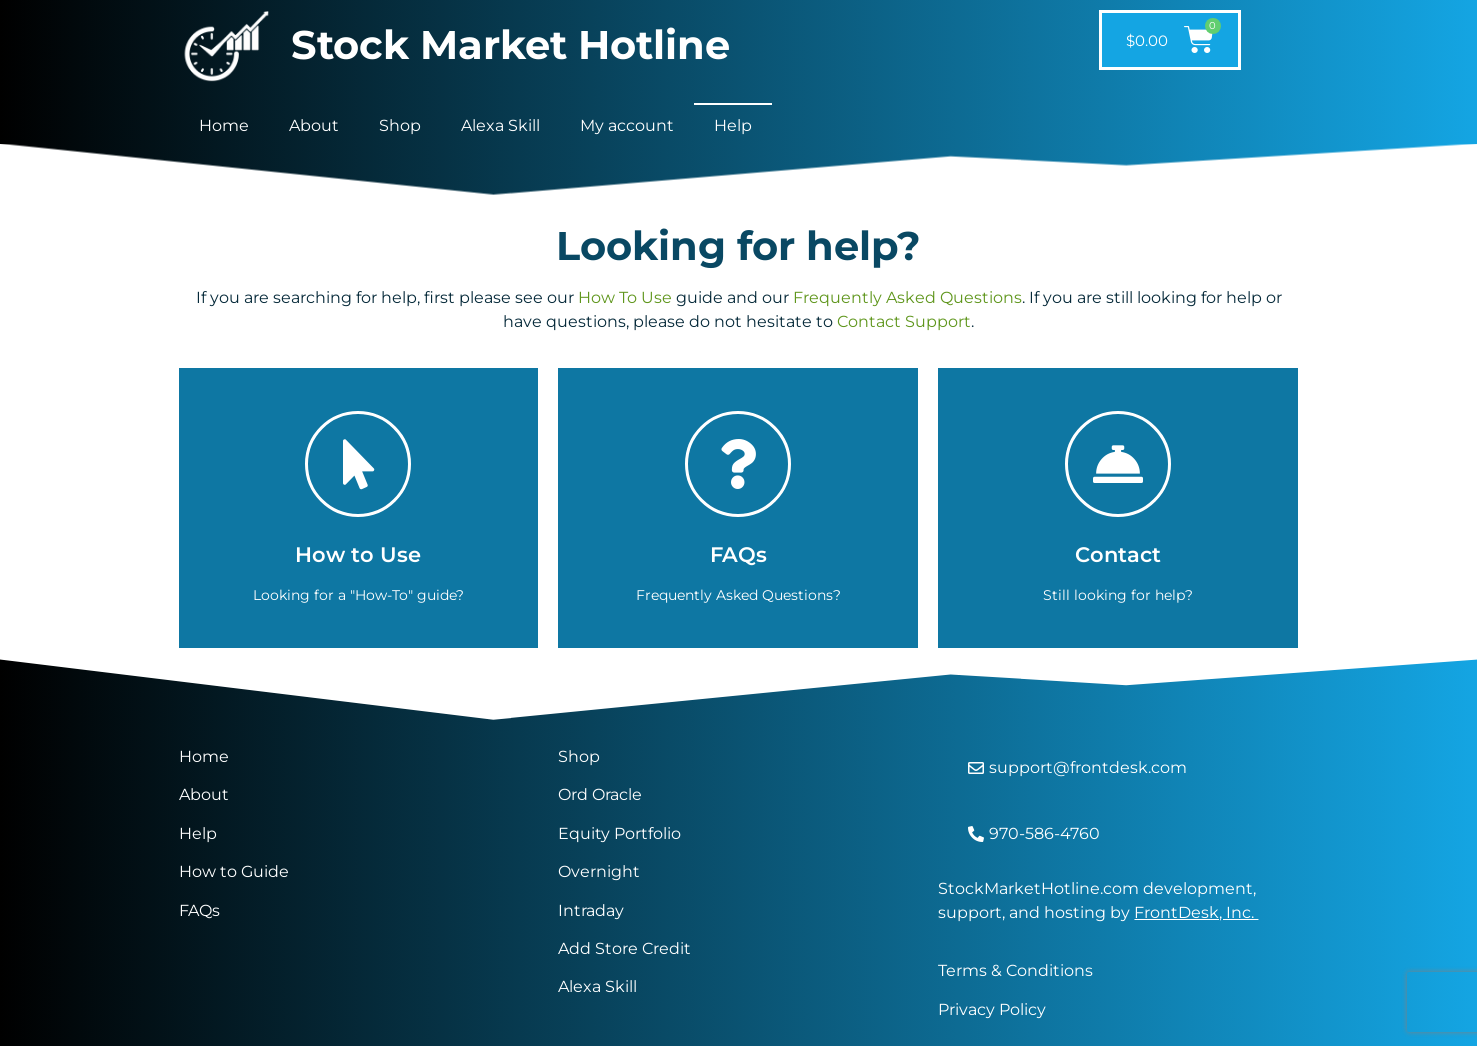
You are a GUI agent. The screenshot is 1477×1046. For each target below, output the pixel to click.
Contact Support (904, 321)
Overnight (599, 871)
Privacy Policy (992, 1009)
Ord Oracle (600, 794)
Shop (400, 125)
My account (627, 125)
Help (733, 125)
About (314, 125)
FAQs (199, 910)
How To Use (625, 297)
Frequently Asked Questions (907, 297)
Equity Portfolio (621, 833)
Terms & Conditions (1015, 970)
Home (224, 125)
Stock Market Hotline (510, 44)
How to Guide (234, 871)
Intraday (591, 910)
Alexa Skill (500, 125)
